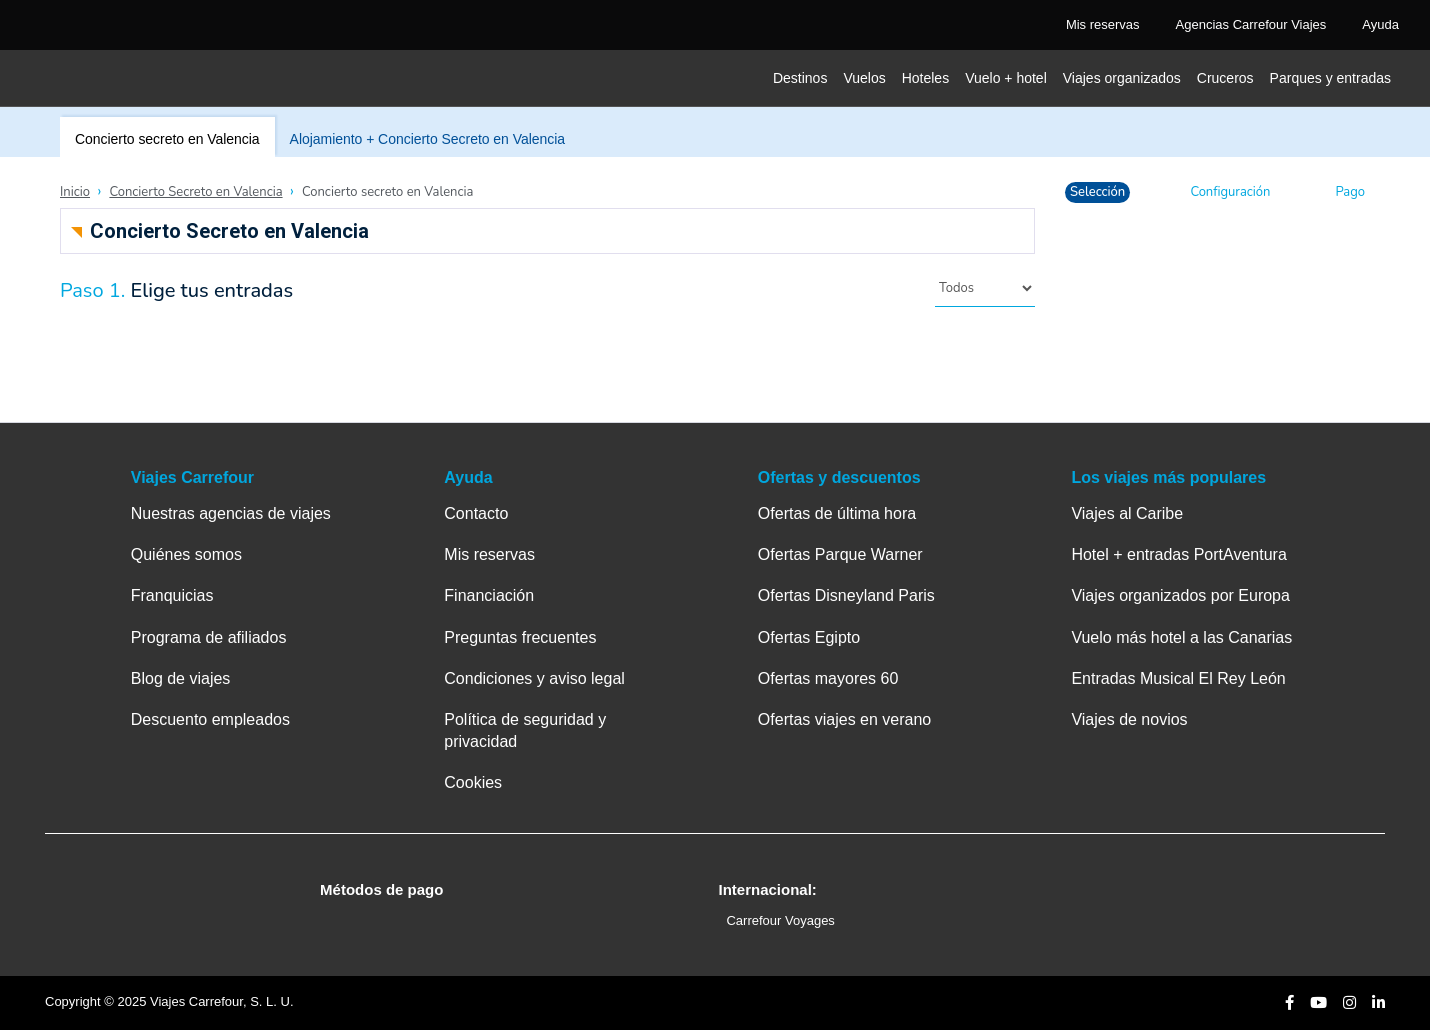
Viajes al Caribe (1127, 513)
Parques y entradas (1330, 78)
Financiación (489, 595)
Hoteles (925, 78)
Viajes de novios (1129, 719)
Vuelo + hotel (1006, 78)
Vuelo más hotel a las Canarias (1181, 637)
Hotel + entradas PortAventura (1178, 554)
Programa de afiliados (209, 637)
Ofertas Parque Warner (840, 554)
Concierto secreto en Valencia (167, 139)
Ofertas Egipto (809, 637)
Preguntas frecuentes (520, 637)
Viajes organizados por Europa (1180, 595)
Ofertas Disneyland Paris (846, 595)
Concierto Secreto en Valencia (195, 192)
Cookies (473, 782)
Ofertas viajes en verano (844, 719)
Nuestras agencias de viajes (231, 513)
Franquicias (172, 595)
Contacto (476, 513)
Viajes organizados (1122, 78)
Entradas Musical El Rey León (1178, 678)
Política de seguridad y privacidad (525, 730)
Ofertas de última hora (837, 513)
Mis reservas (489, 554)
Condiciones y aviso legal (534, 678)
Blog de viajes (181, 678)
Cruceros (1225, 78)
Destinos (800, 78)
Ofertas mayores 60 (828, 678)
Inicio (75, 192)
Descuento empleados (210, 719)
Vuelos (864, 78)
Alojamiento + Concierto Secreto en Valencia (427, 139)
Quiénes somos (186, 554)
